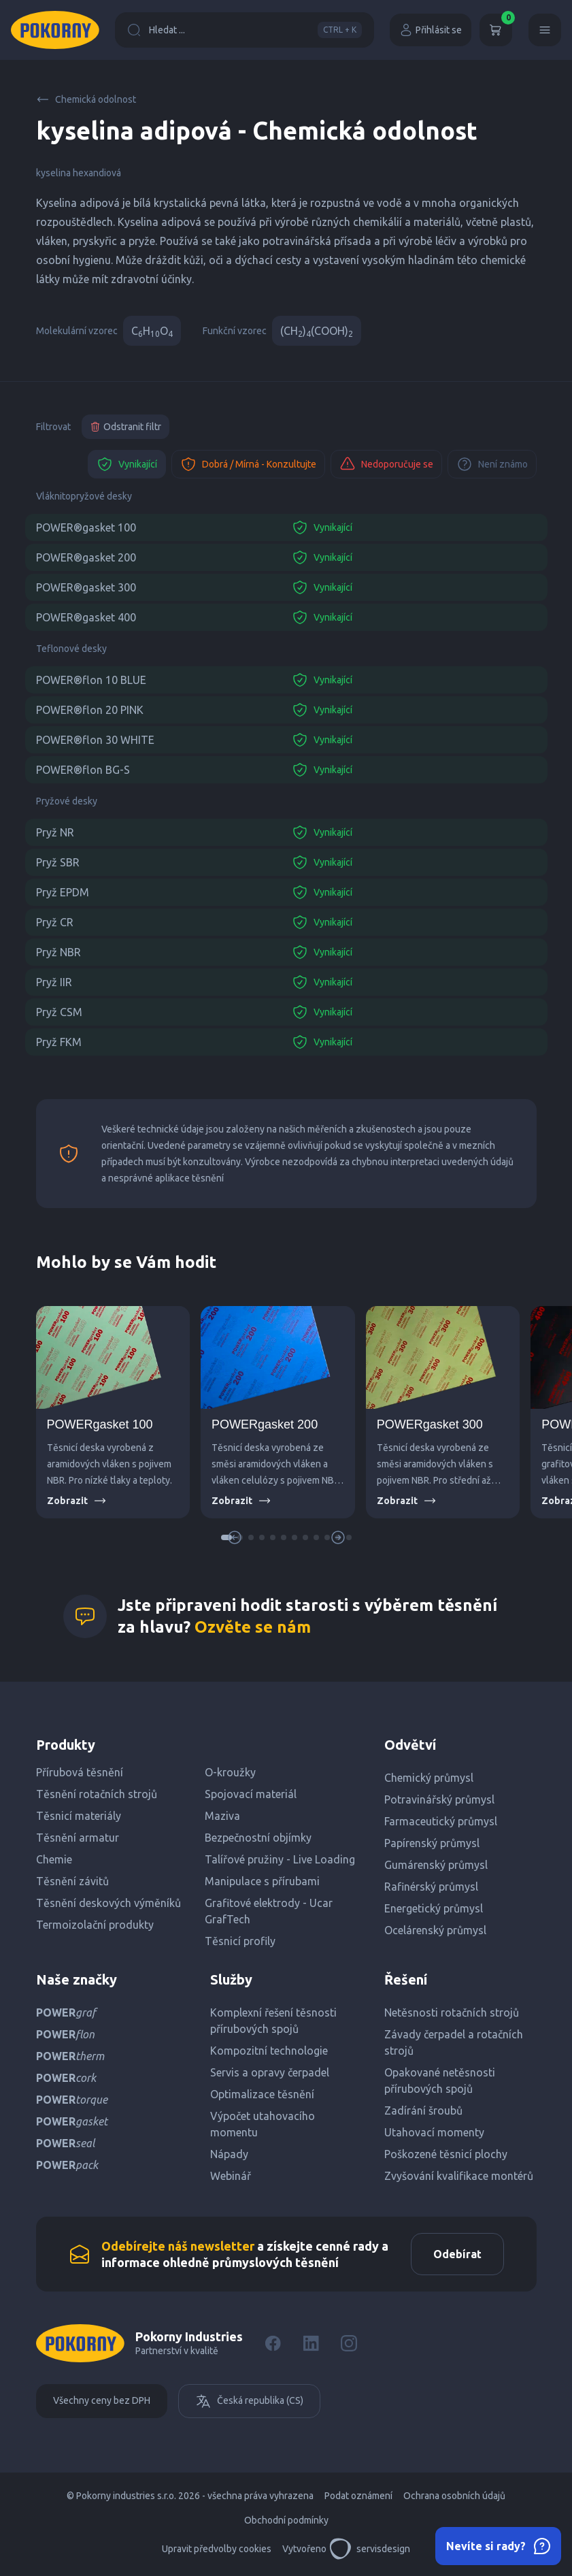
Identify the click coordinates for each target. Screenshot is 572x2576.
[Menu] (544, 30)
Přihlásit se (430, 30)
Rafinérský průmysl (431, 1886)
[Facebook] (273, 2343)
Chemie (54, 1859)
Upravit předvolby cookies (216, 2548)
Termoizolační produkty (95, 1925)
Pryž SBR (58, 862)
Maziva (222, 1816)
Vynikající (127, 464)
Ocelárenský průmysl (435, 1930)
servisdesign (369, 2549)
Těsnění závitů (72, 1881)
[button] (251, 1537)
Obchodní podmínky (286, 2520)
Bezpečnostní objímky (258, 1837)
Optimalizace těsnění (262, 2094)
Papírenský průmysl (432, 1843)
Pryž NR (55, 832)
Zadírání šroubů (423, 2110)
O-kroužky (230, 1772)
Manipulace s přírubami (262, 1881)
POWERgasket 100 (100, 1424)
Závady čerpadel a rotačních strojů (453, 2042)
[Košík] (496, 30)
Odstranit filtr (125, 426)
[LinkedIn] (311, 2343)
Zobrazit (77, 1500)
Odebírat (457, 2254)
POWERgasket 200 (265, 1424)
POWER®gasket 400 (86, 617)
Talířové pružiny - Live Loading (280, 1859)
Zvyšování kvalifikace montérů (458, 2176)
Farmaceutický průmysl (440, 1821)
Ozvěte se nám (253, 1627)
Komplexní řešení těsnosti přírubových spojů (273, 2020)
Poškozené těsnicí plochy (445, 2154)
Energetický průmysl (433, 1908)
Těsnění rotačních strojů (96, 1794)
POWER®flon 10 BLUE (91, 680)
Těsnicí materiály (78, 1816)
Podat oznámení (358, 2495)
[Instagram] (349, 2343)
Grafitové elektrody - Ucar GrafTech (269, 1911)
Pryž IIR (54, 982)
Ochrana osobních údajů (454, 2495)
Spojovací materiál (251, 1794)
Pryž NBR (58, 952)
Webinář (230, 2176)
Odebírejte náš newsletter (177, 2246)
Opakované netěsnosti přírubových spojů (439, 2080)
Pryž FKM (59, 1042)
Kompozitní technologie (269, 2050)
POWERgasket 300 (430, 1424)
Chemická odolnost (86, 99)
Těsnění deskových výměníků (108, 1903)
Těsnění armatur (77, 1837)
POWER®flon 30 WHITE (95, 740)
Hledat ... (244, 30)
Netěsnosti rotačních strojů (451, 2012)
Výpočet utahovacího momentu (262, 2124)
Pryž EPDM (62, 892)
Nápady (229, 2154)
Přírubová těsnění (79, 1772)
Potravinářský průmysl (439, 1799)
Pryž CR (54, 922)
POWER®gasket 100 (86, 527)
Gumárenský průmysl (436, 1865)
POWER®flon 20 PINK (90, 710)
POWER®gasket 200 (86, 557)
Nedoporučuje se (386, 464)
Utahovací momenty (434, 2132)
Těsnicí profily (240, 1941)
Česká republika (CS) (249, 2401)
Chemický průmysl (428, 1778)
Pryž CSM (59, 1012)
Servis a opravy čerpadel (269, 2072)
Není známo (492, 464)
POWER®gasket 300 (86, 587)
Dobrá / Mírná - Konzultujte (248, 464)
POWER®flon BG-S (83, 770)
